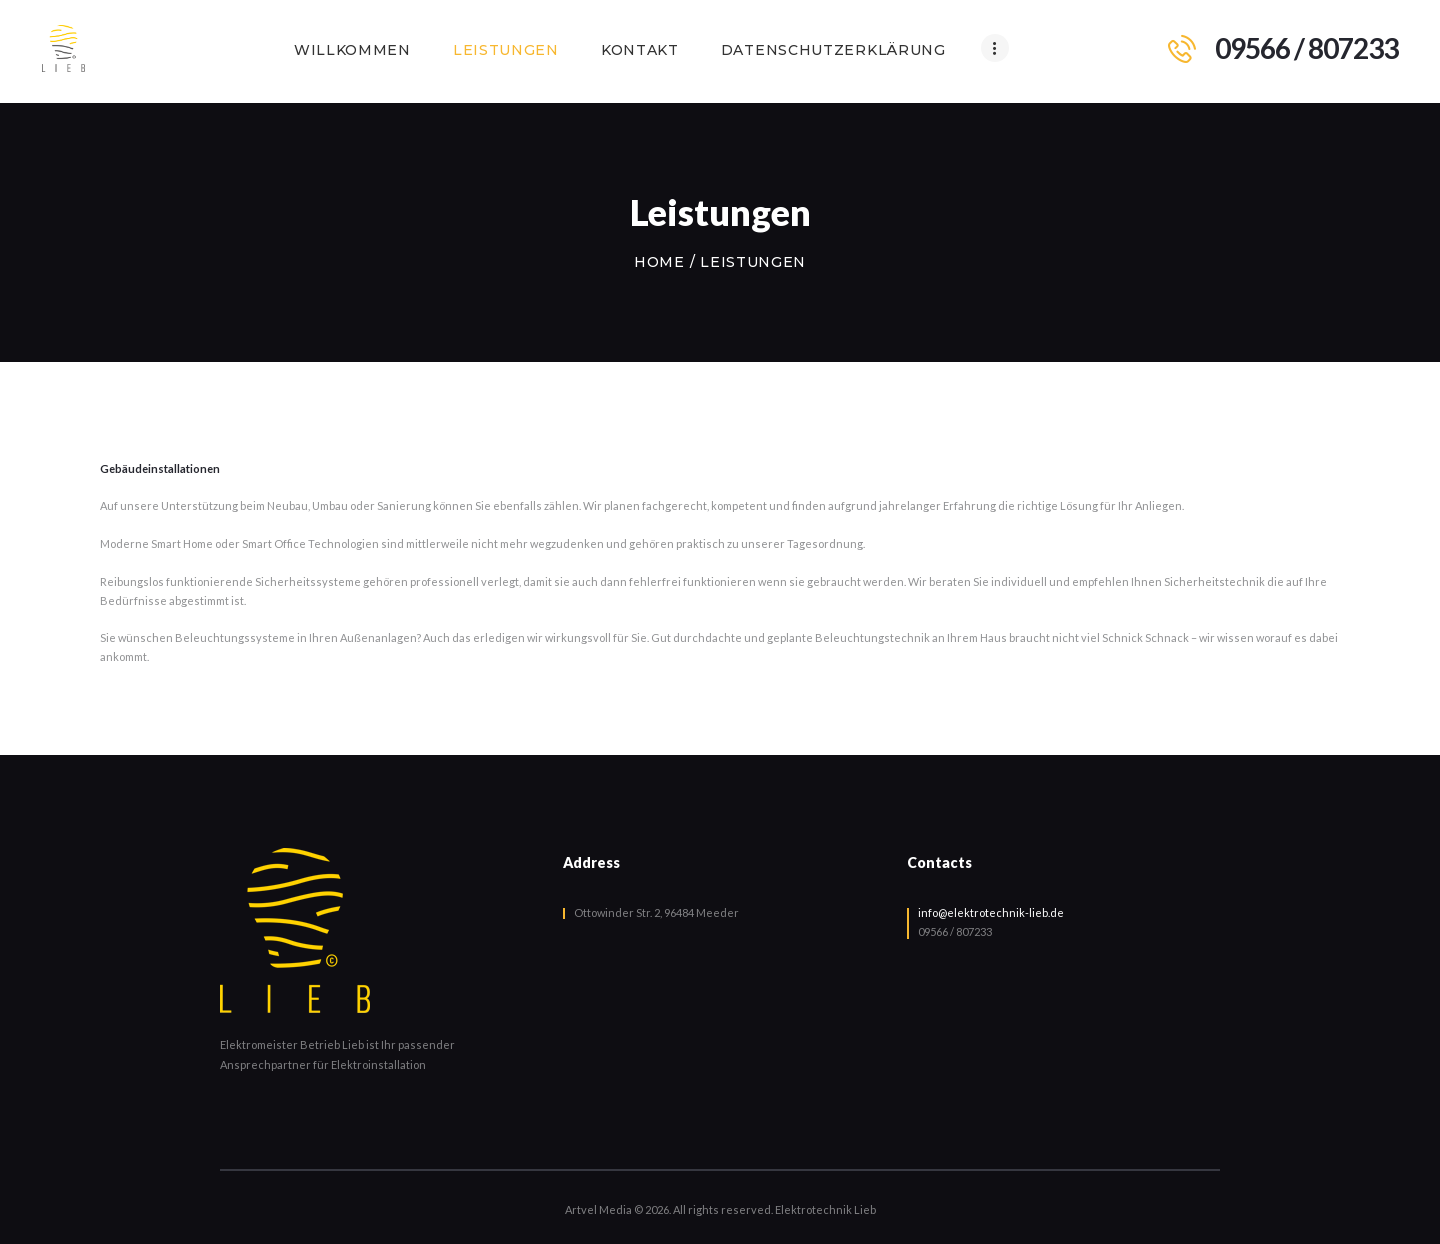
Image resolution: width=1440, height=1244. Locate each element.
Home (659, 262)
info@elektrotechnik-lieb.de (991, 912)
